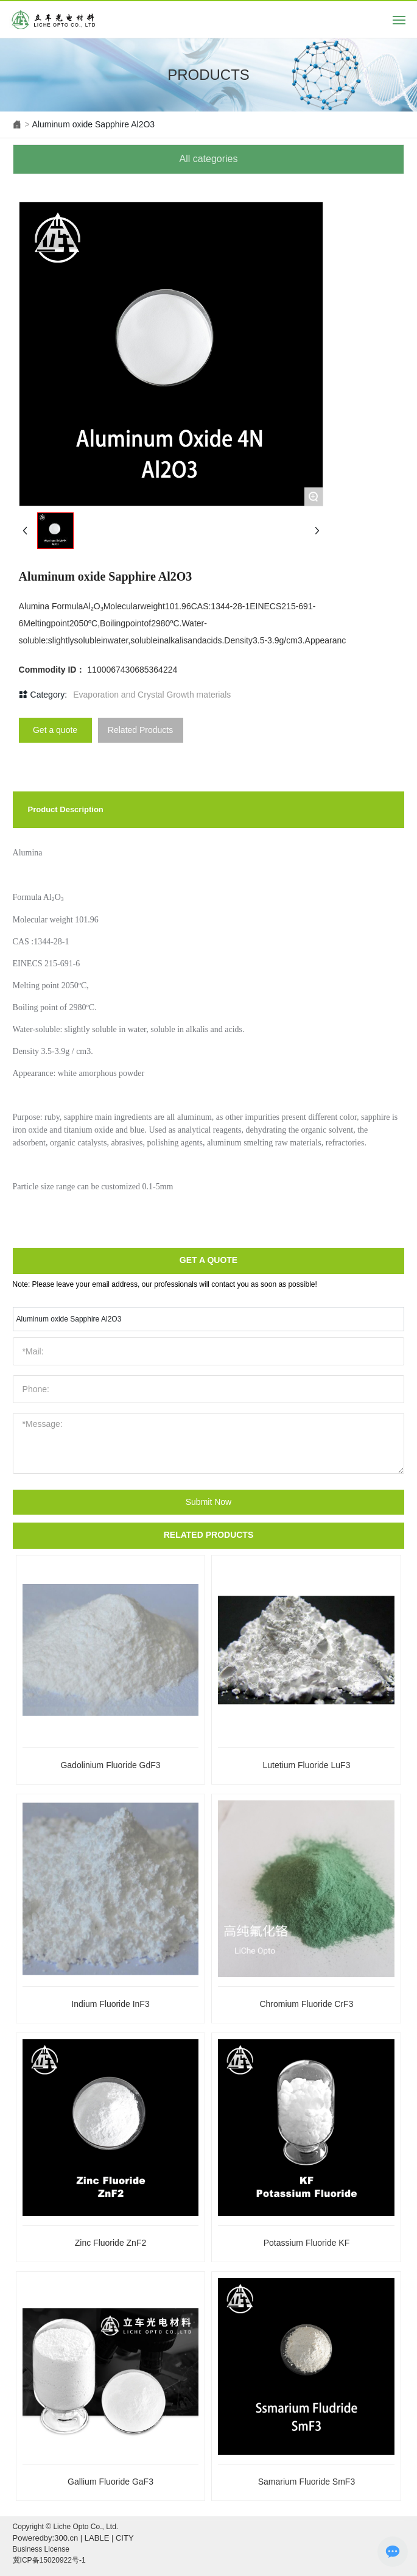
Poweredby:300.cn (46, 2537)
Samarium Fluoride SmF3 (307, 2481)
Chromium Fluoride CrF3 (306, 2004)
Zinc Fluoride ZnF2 (110, 2243)
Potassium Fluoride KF (307, 2243)
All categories (208, 159)
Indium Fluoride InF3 (110, 2004)
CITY (125, 2537)
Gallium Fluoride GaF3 (110, 2481)
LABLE (97, 2537)
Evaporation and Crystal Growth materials (152, 694)
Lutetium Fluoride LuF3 (306, 1765)
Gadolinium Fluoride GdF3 (110, 1765)
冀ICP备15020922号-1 (49, 2560)
